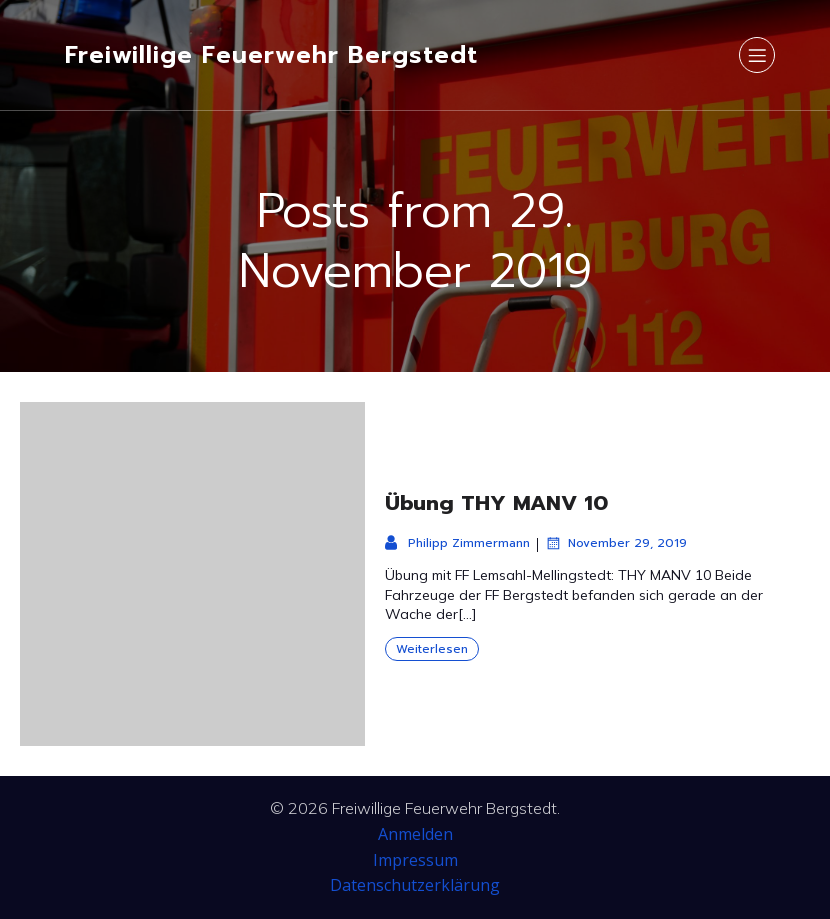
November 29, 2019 (616, 543)
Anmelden (415, 834)
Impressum (415, 860)
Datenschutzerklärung (415, 885)
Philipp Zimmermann (457, 543)
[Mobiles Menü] (757, 55)
